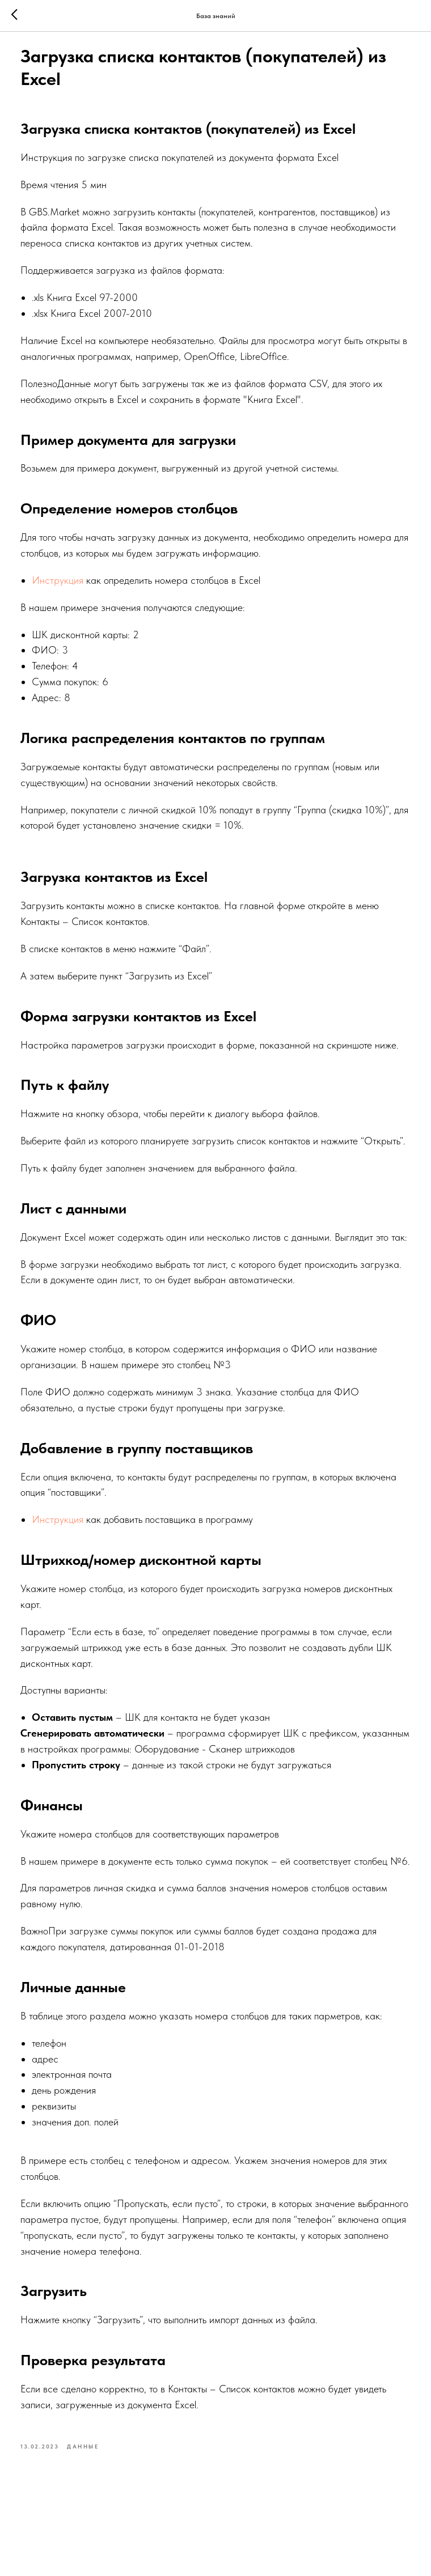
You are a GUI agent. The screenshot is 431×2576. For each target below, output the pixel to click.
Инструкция (71, 588)
